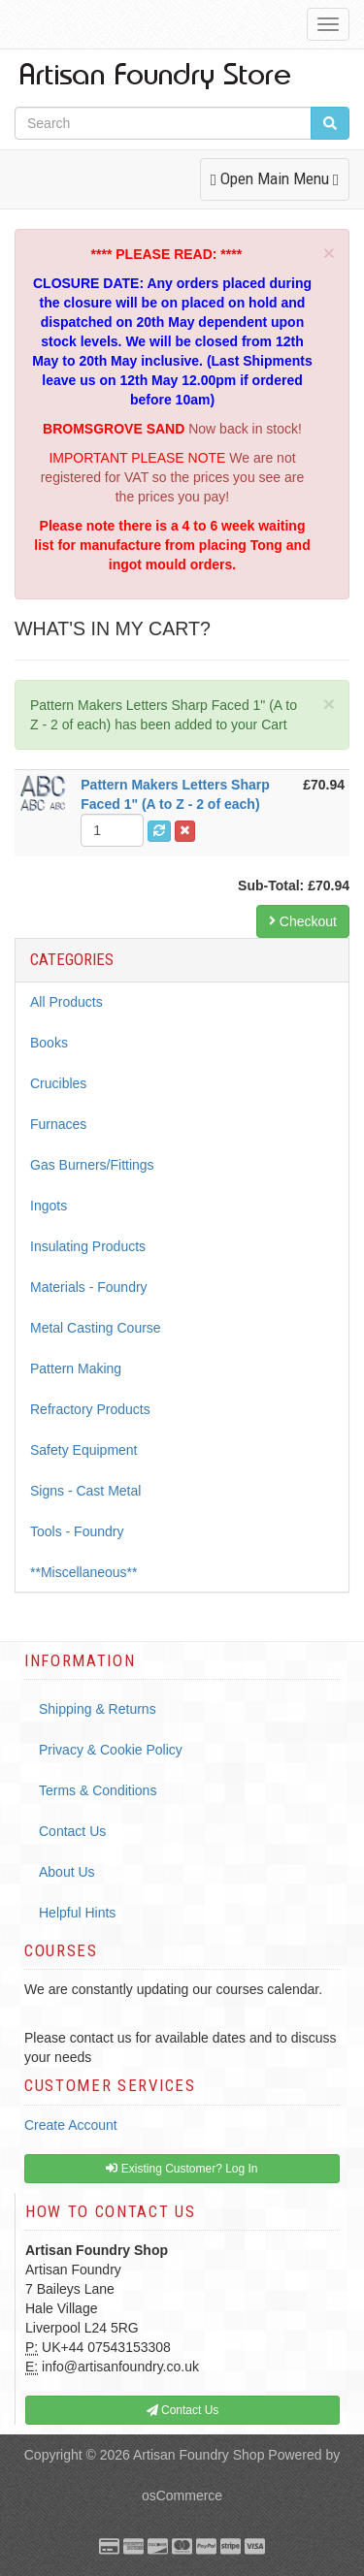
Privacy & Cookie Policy (110, 1749)
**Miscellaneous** (84, 1572)
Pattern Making (75, 1368)
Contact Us (72, 1831)
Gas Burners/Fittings (92, 1165)
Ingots (48, 1205)
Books (49, 1042)
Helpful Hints (77, 1912)
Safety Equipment (84, 1450)
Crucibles (58, 1083)
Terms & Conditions (97, 1790)
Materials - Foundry (89, 1287)
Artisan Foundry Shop (198, 2455)
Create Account (70, 2125)
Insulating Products (88, 1246)
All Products (66, 1002)
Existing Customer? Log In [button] (181, 2168)
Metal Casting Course (95, 1328)
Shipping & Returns (97, 1709)
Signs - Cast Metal (85, 1490)
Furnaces (58, 1124)
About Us (67, 1872)
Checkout (303, 921)
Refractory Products (90, 1409)
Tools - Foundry (76, 1531)
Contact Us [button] (183, 2410)
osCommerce (182, 2495)
